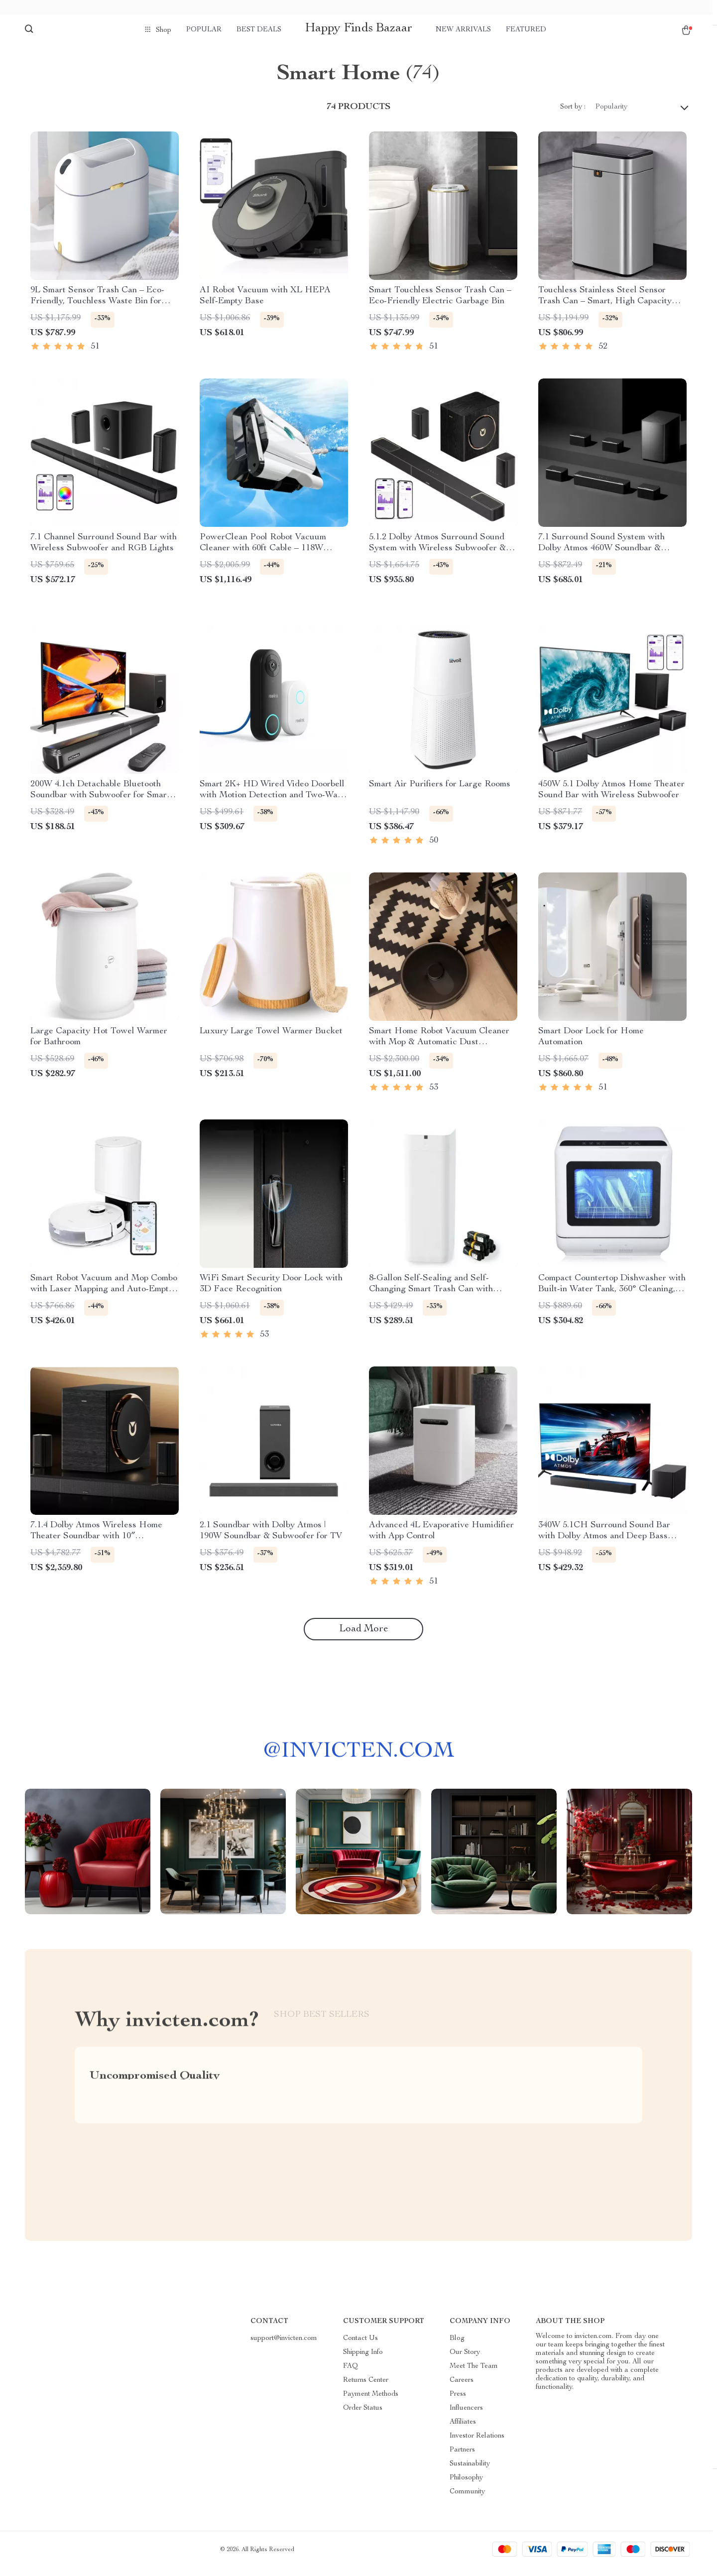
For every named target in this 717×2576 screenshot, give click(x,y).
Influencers (466, 2416)
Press (458, 2402)
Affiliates (463, 2430)
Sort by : (573, 114)
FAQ (350, 2374)
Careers (462, 2388)
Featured (526, 29)
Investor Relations (477, 2444)
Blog (457, 2346)
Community (467, 2499)
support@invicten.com (283, 2346)
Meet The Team (474, 2374)
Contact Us (360, 2346)
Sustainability (470, 2471)
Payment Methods (370, 2402)
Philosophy (466, 2485)
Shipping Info (363, 2360)
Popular (204, 29)
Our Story (465, 2360)
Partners (462, 2457)
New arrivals (463, 29)
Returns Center (365, 2388)
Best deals (259, 29)
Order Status (362, 2416)
